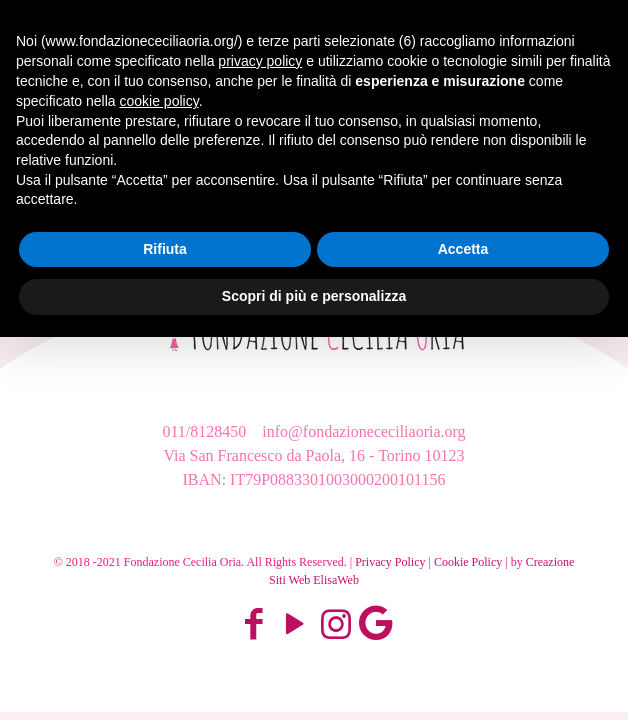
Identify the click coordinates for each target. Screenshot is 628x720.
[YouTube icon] (294, 624)
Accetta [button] (463, 249)
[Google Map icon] (375, 624)
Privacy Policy (390, 562)
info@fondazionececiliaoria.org (361, 431)
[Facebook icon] (253, 624)
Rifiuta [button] (165, 249)
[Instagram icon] (335, 624)
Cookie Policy (468, 562)
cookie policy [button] (159, 101)
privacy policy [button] (260, 61)
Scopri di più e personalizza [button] (314, 296)
